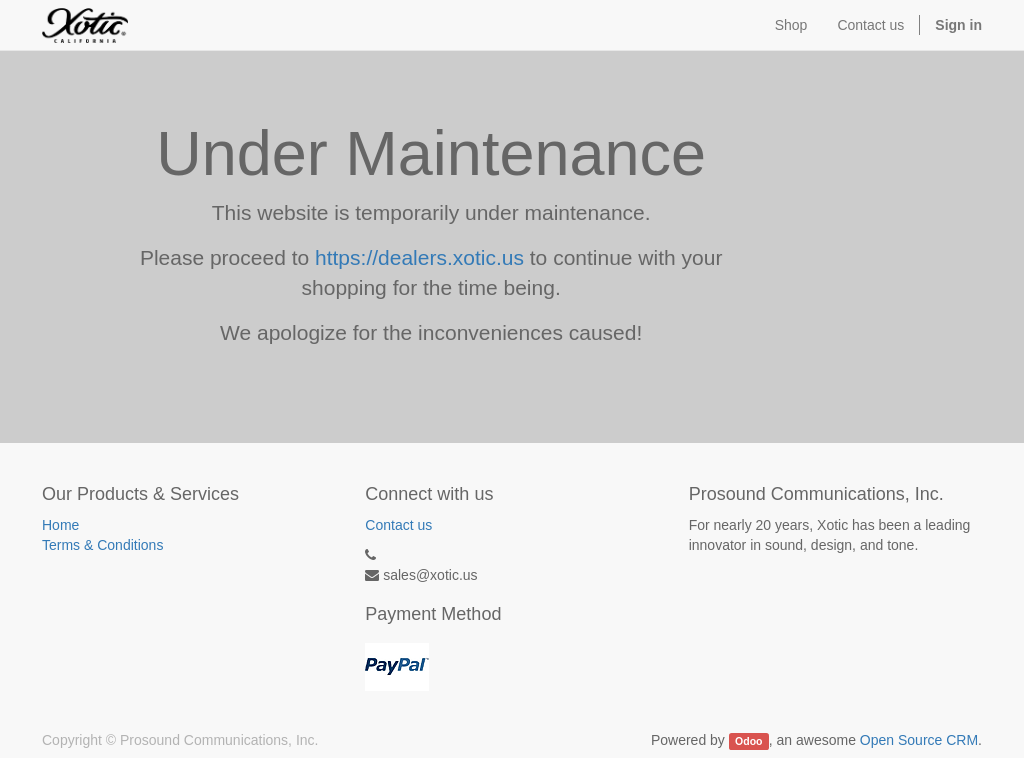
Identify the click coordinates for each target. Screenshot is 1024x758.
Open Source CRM (919, 740)
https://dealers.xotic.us (419, 257)
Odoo (748, 741)
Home (60, 525)
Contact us (398, 525)
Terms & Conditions (102, 545)
